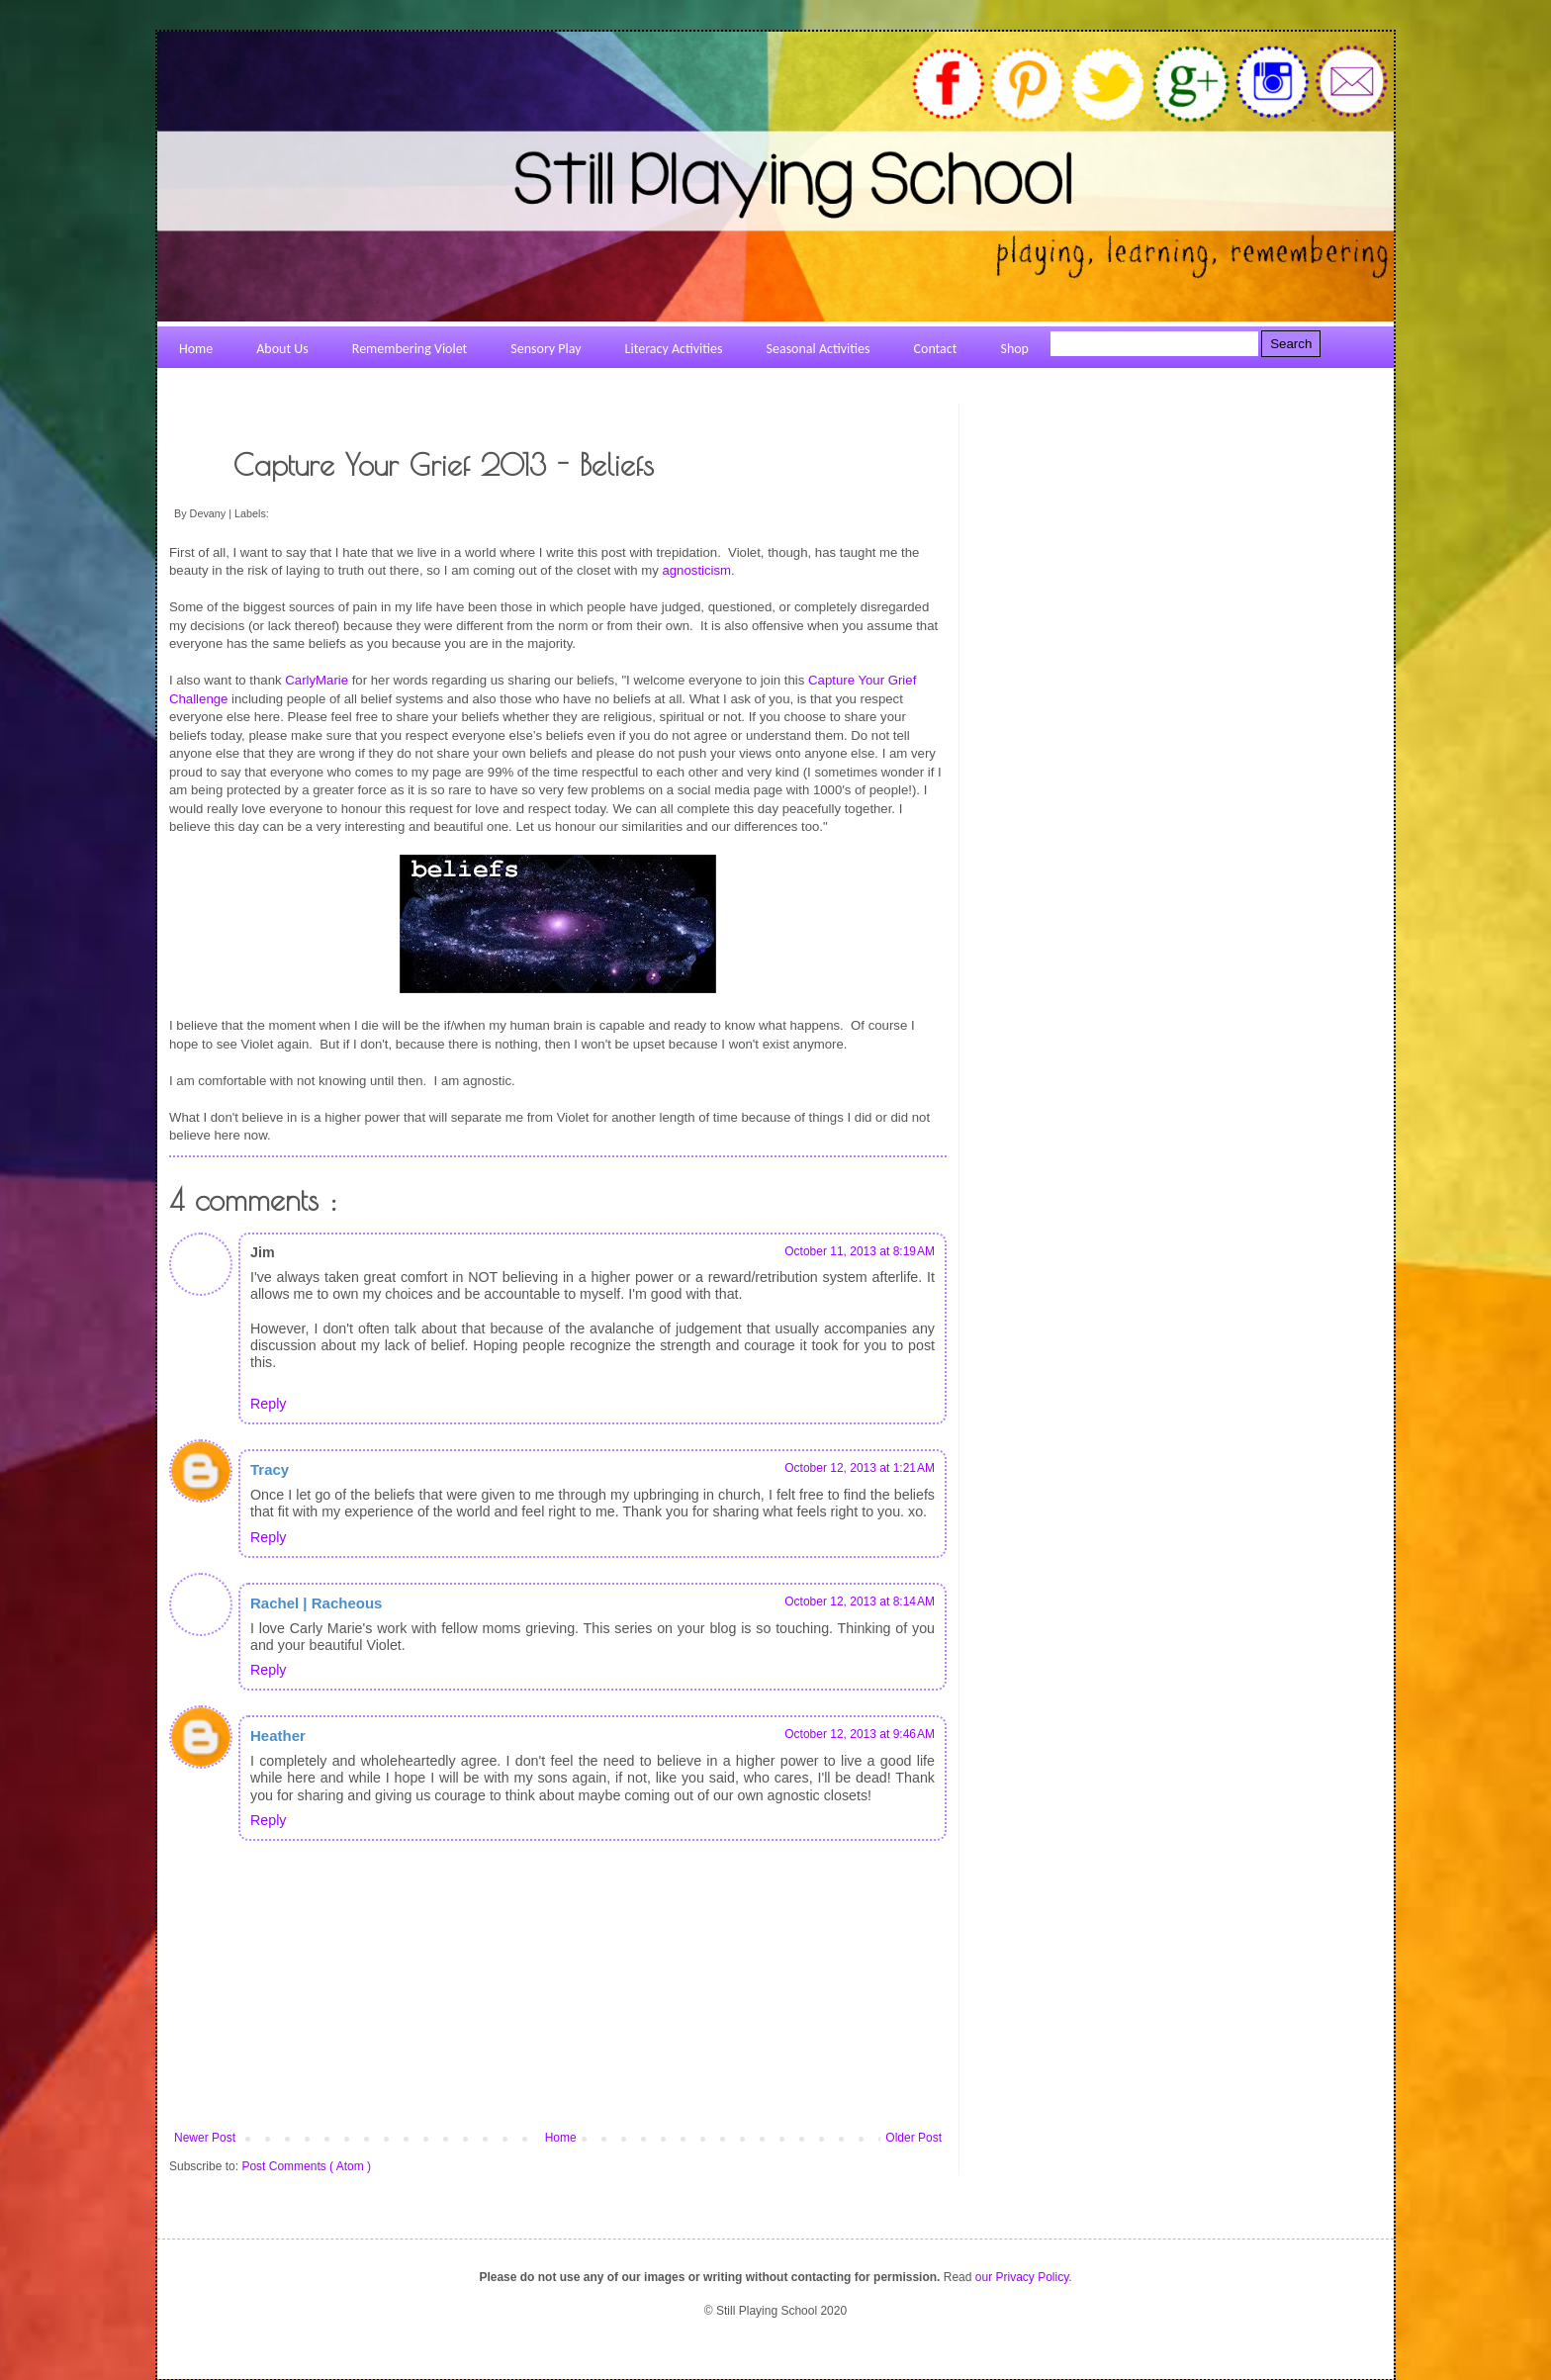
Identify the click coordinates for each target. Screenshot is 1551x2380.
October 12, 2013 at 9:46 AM (859, 1734)
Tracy (269, 1469)
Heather (278, 1735)
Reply (268, 1404)
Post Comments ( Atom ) (306, 2166)
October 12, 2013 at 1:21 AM (859, 1468)
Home (561, 2138)
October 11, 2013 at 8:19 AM (859, 1251)
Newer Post (204, 2138)
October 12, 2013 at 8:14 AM (859, 1601)
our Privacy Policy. (1023, 2277)
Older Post (913, 2138)
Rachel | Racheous (316, 1603)
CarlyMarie (316, 680)
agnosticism (696, 570)
